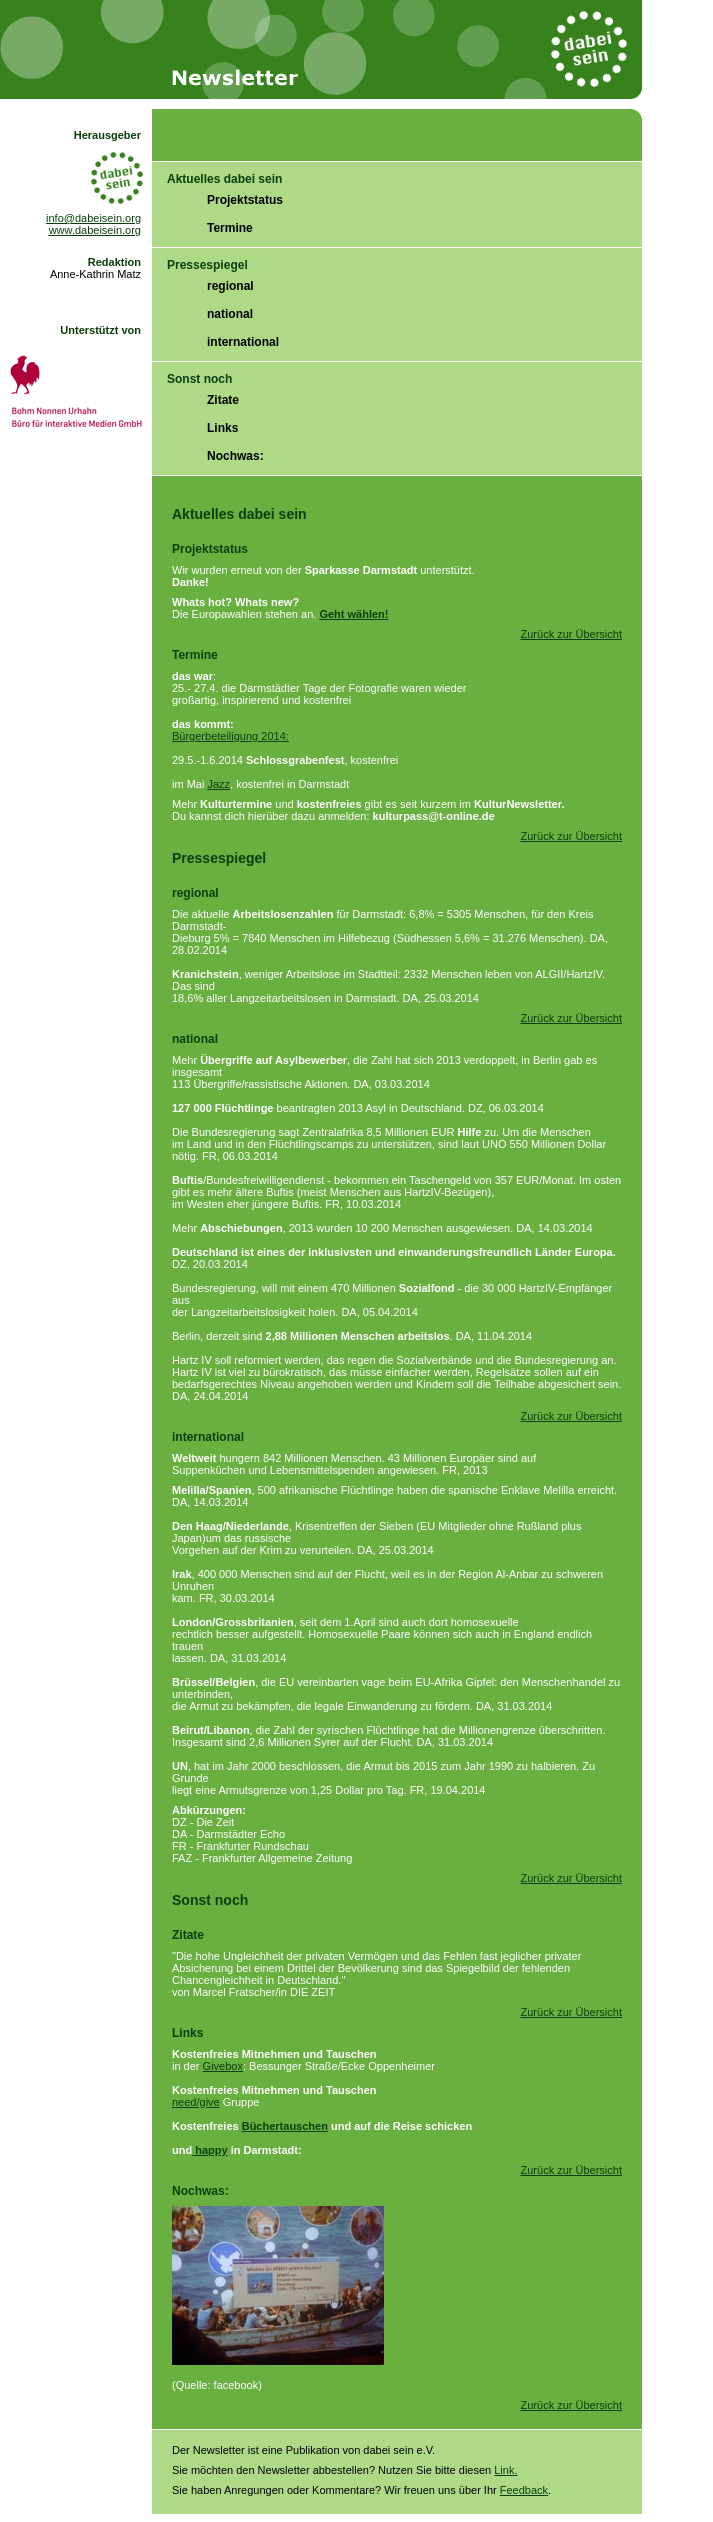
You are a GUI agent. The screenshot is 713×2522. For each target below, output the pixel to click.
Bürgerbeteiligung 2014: (230, 736)
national (230, 314)
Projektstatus (245, 200)
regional (230, 286)
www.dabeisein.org (95, 230)
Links (222, 428)
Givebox (223, 2066)
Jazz (218, 784)
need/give (196, 2102)
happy (209, 2150)
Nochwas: (235, 456)
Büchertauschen (285, 2126)
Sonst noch (199, 379)
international (243, 342)
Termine (230, 228)
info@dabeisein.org (93, 218)
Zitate (223, 400)
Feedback (524, 2490)
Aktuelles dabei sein (224, 179)
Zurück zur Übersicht (571, 634)
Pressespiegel (207, 265)
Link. (505, 2470)
